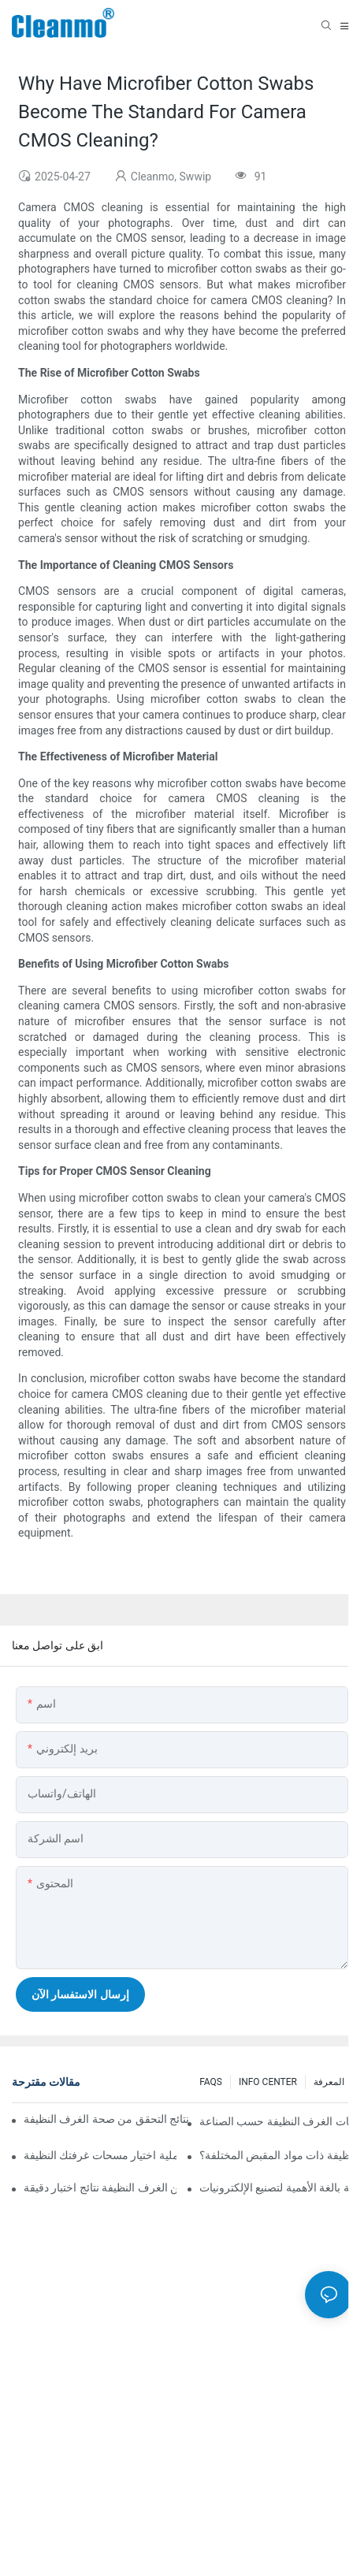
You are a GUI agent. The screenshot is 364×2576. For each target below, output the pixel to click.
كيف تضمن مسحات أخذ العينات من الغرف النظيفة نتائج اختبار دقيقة (100, 2187)
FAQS (210, 2081)
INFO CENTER (268, 2081)
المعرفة (329, 2081)
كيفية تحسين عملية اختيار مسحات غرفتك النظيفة (100, 2155)
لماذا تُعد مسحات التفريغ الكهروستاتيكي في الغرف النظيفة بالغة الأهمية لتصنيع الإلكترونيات (275, 2187)
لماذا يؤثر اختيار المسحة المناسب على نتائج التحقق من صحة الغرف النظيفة (106, 2119)
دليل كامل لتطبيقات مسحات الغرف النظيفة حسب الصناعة (275, 2121)
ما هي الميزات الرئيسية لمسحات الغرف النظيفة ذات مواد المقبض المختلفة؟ (275, 2155)
